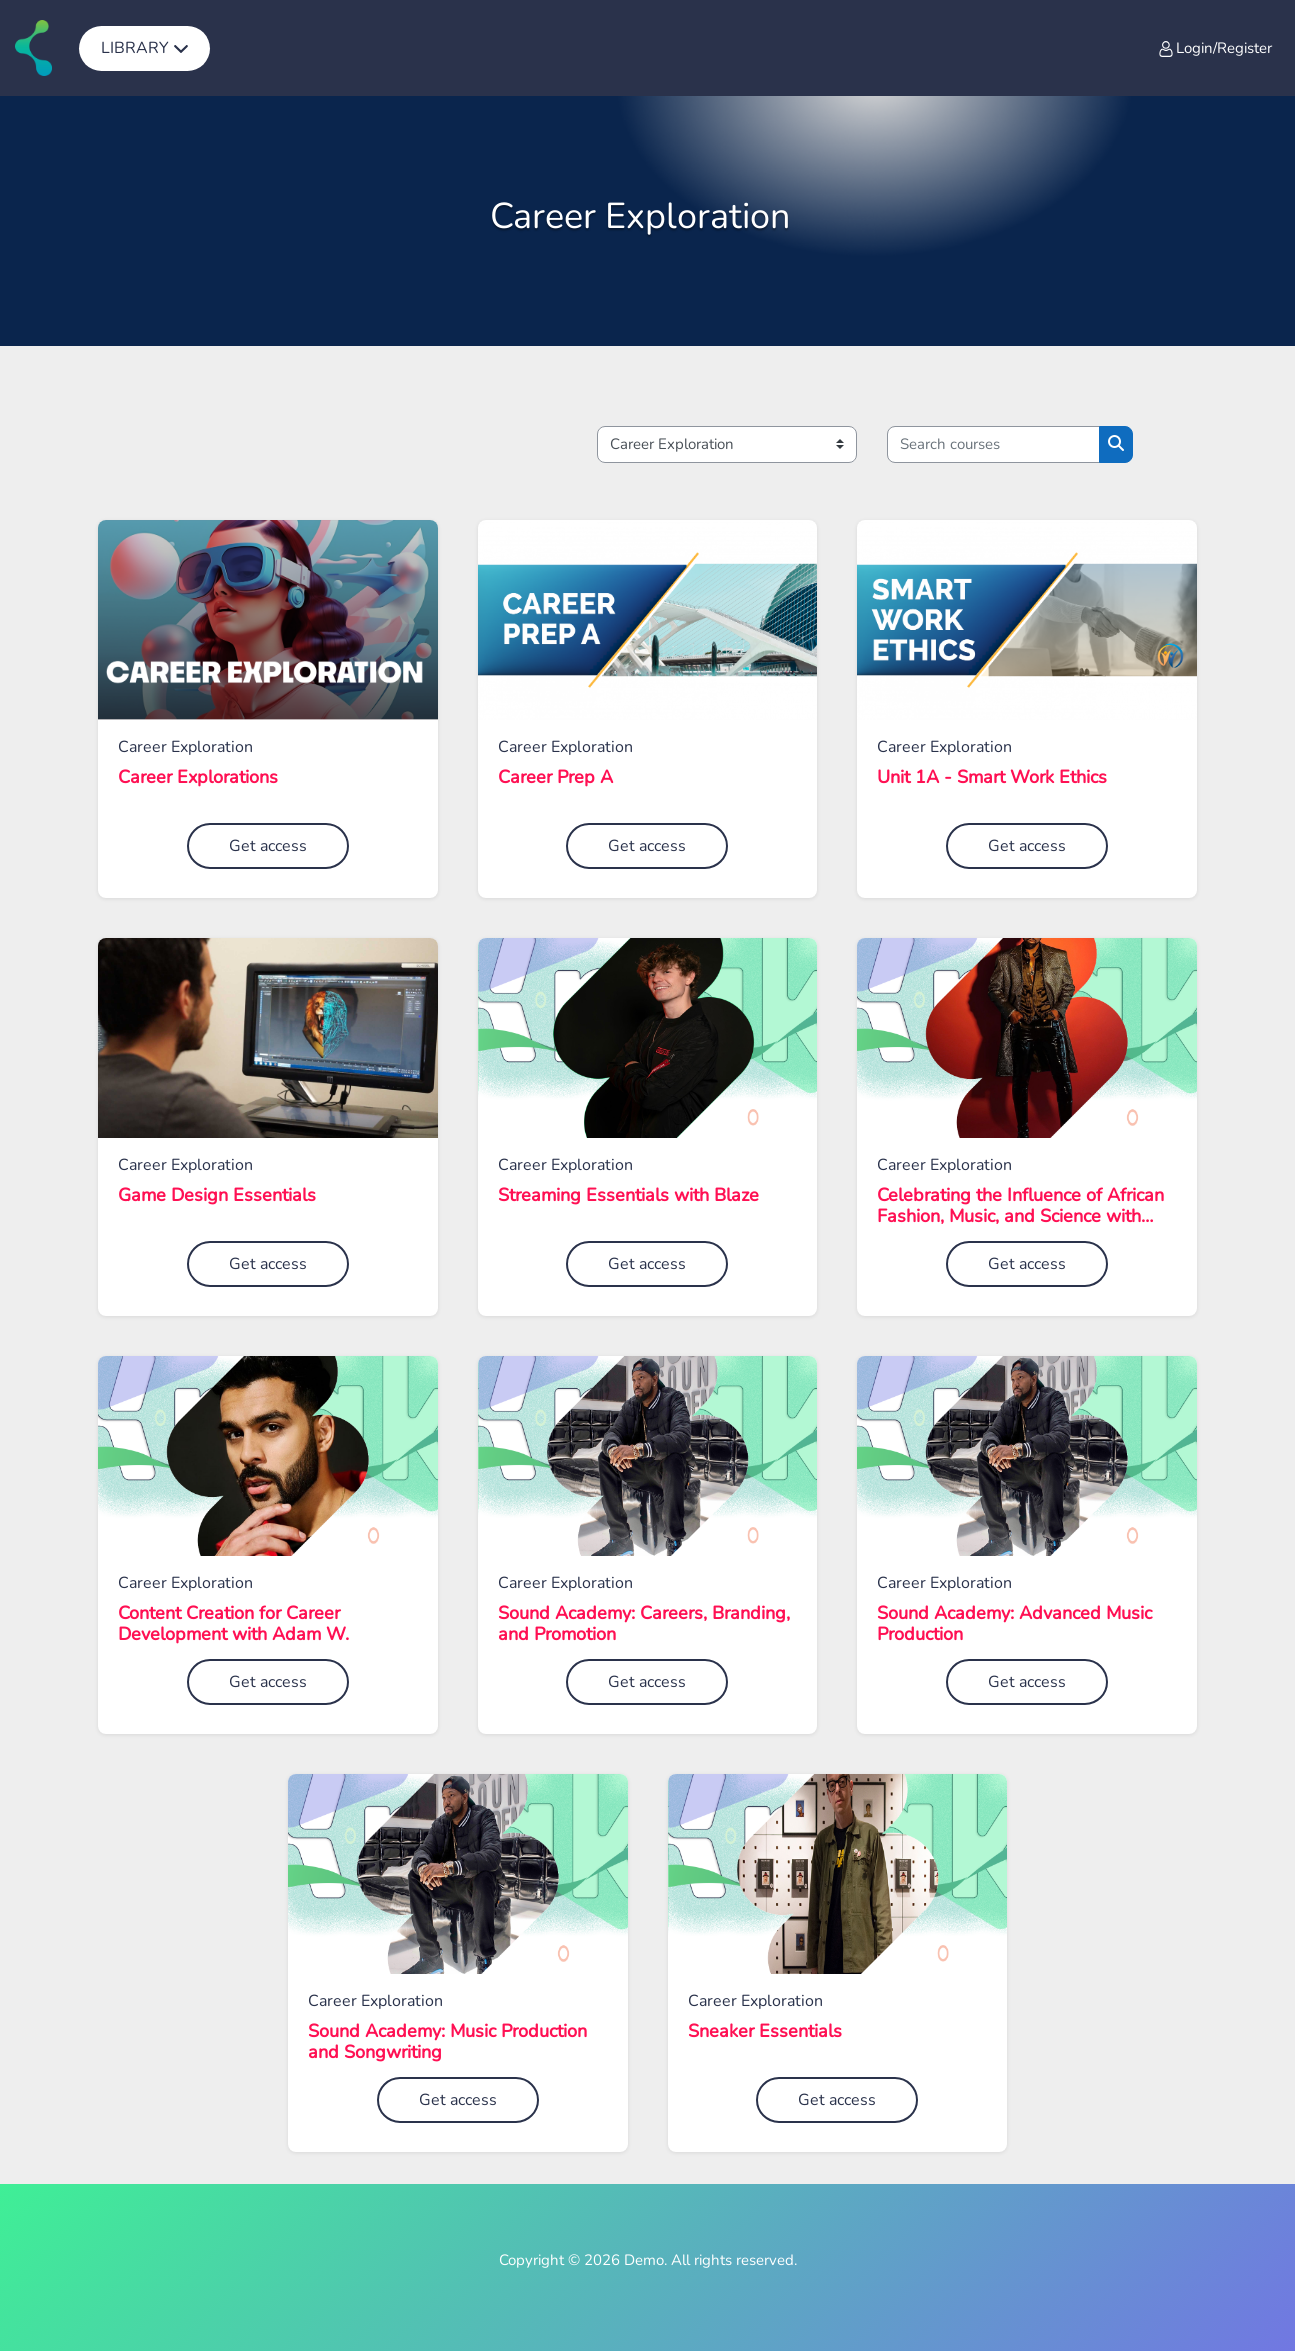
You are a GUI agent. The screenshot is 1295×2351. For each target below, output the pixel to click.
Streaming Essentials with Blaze (628, 1196)
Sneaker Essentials (765, 2032)
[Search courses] (993, 444)
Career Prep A (555, 778)
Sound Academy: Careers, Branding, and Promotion (644, 1624)
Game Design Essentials (217, 1196)
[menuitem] (144, 48)
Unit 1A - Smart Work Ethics (992, 778)
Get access (268, 846)
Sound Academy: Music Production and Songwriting (447, 2042)
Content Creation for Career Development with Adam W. (233, 1624)
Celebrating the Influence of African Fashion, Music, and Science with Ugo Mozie (1020, 1206)
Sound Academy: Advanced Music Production (1014, 1624)
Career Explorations (198, 778)
